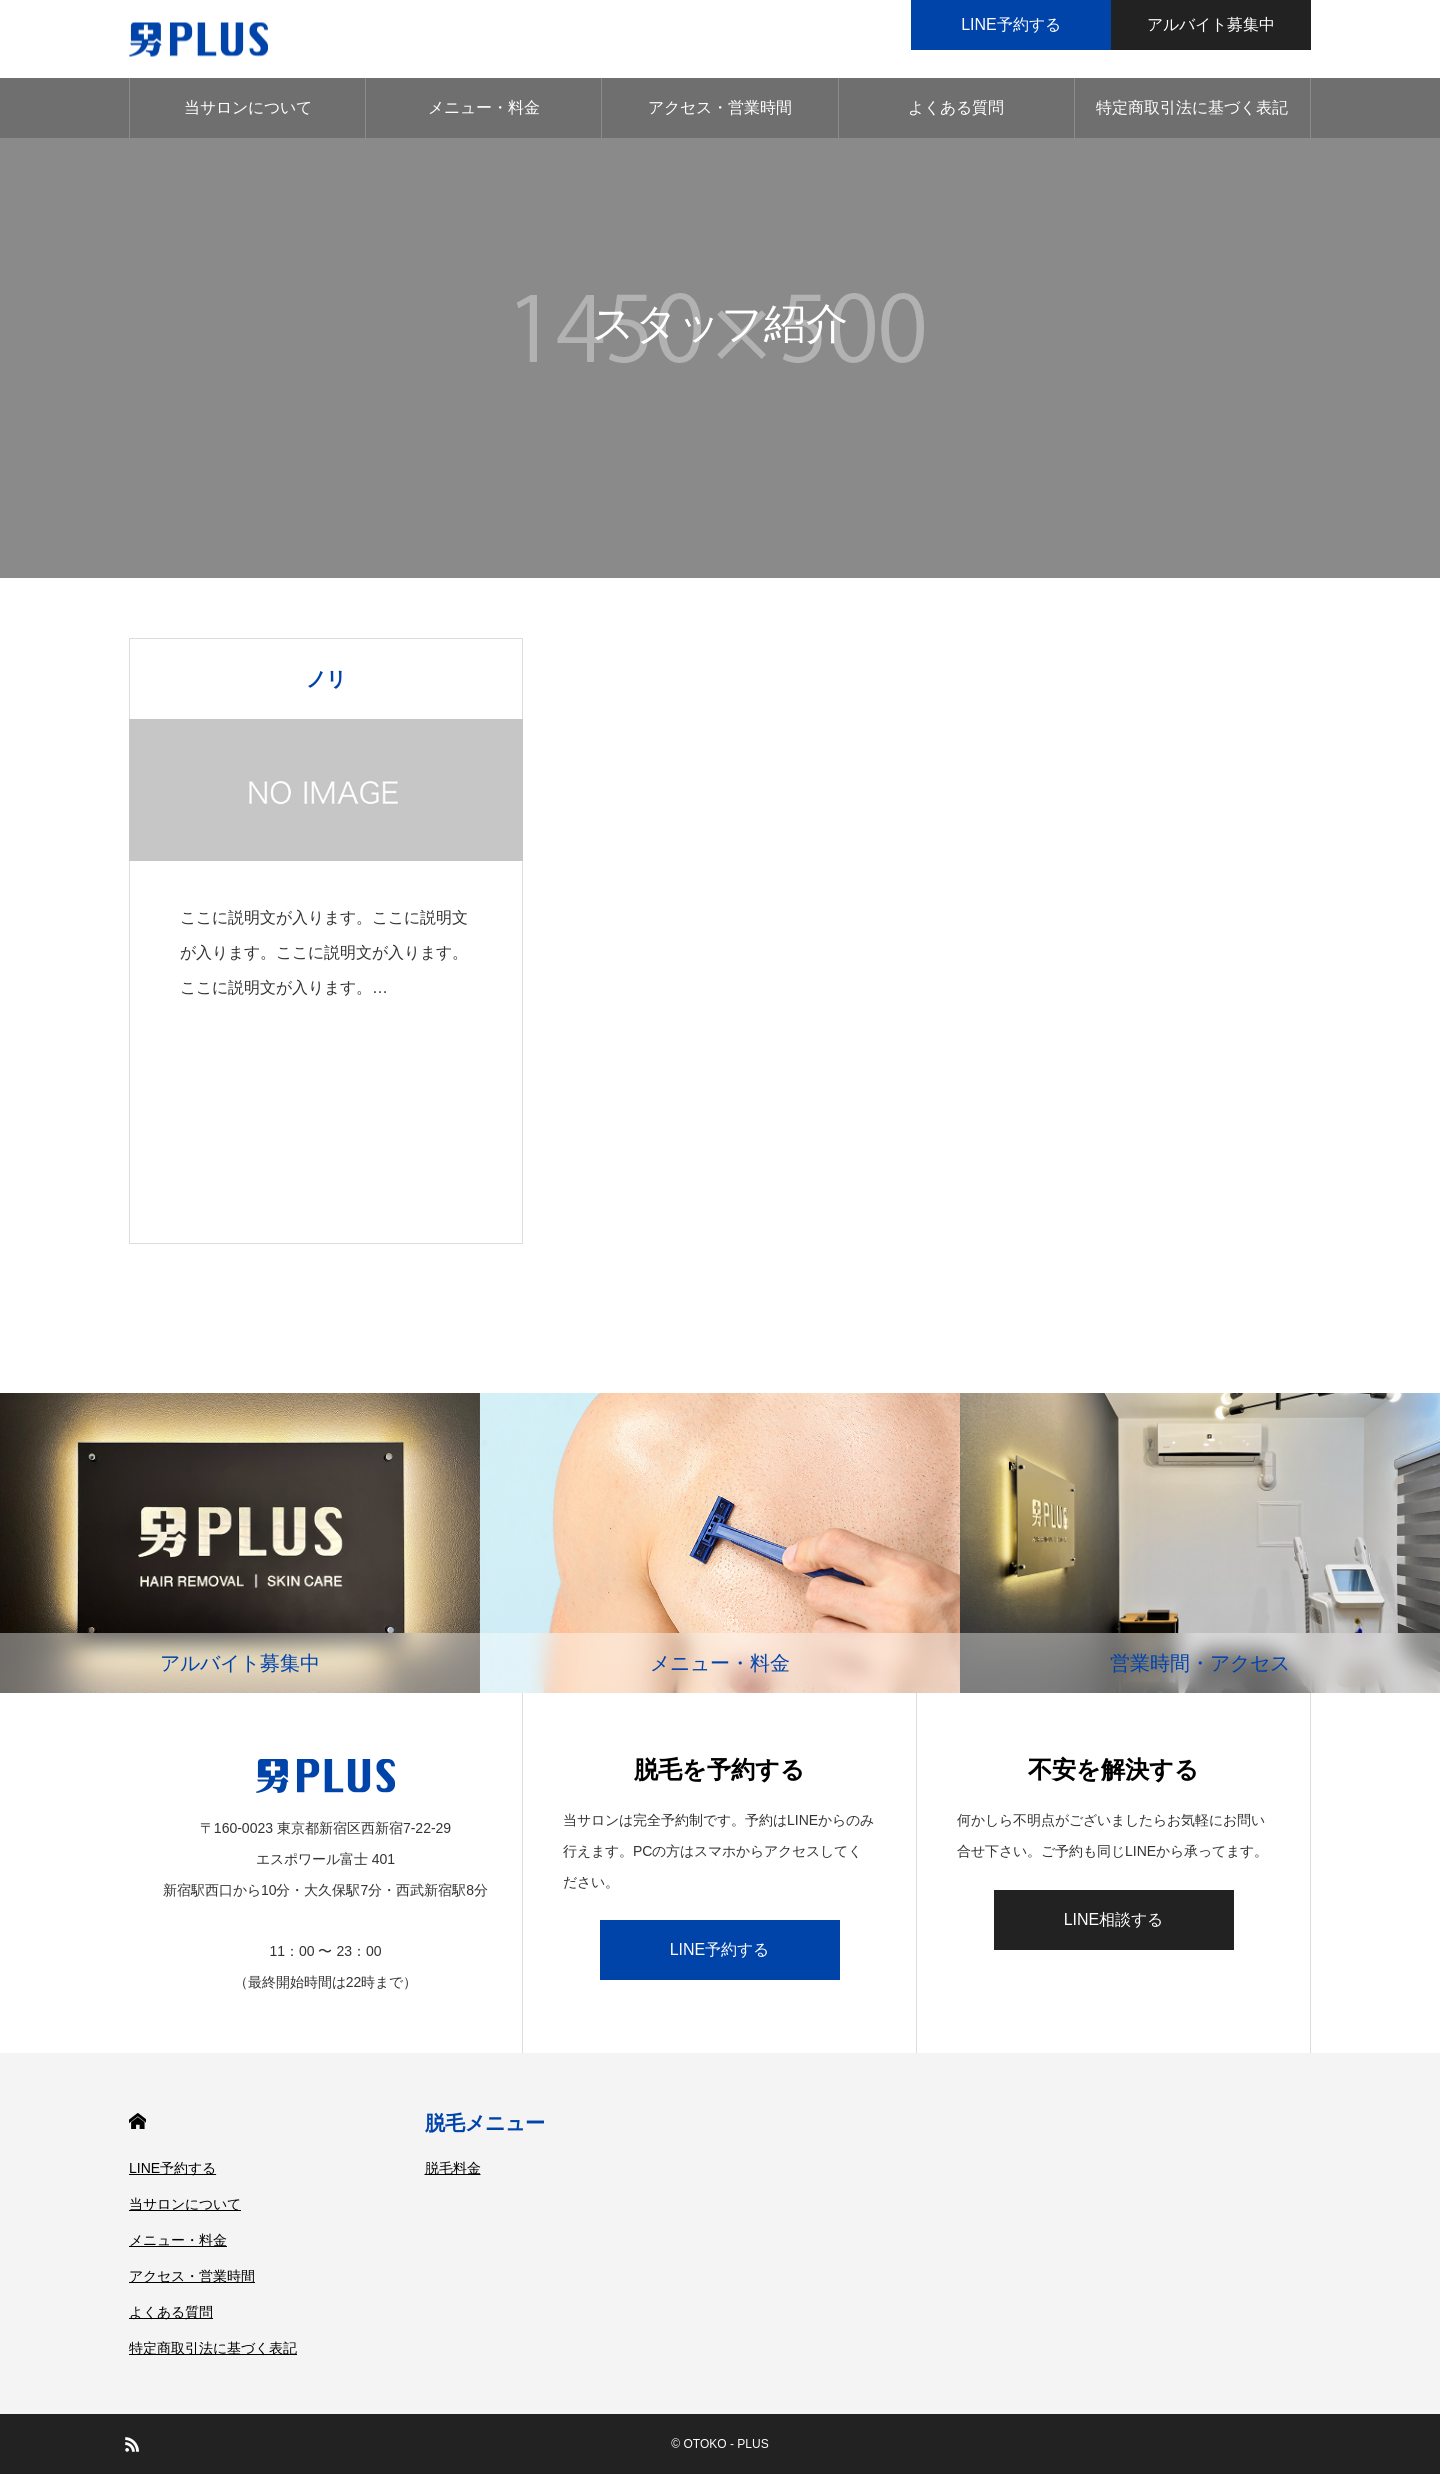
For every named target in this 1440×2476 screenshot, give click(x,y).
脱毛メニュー (485, 2125)
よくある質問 (956, 109)
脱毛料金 (453, 2170)
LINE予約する (720, 1951)
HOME (137, 2123)
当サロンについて (248, 109)
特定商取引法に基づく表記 (1192, 109)
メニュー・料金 (484, 109)
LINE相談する (1114, 1921)
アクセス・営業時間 (720, 109)
